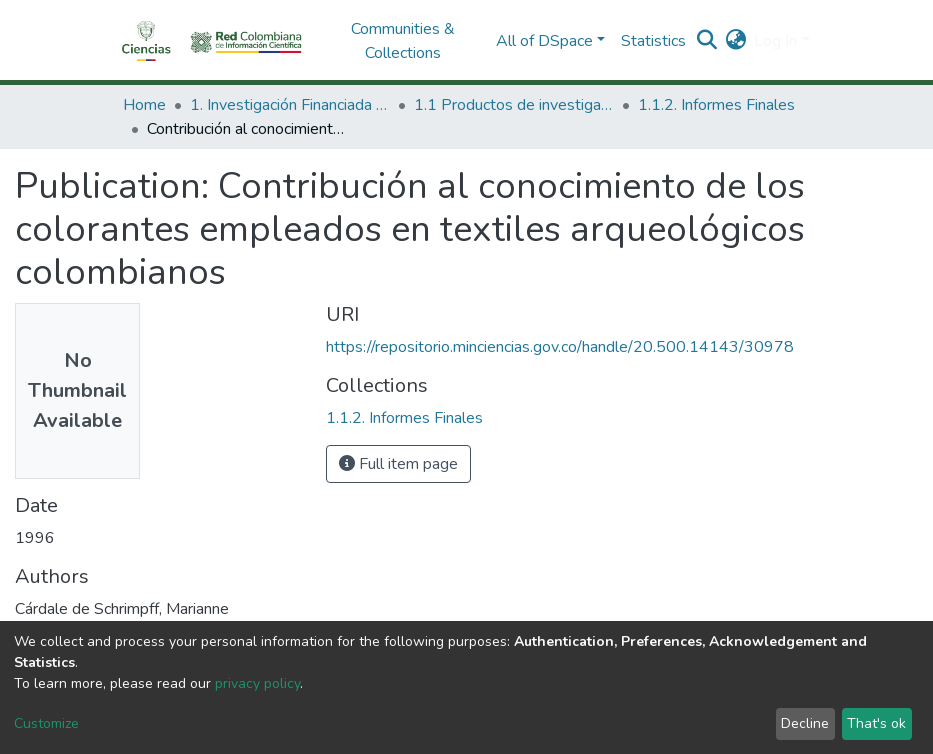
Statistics (653, 41)
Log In (775, 41)
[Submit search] (706, 41)
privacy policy (257, 683)
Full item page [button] (398, 464)
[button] (735, 41)
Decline (805, 723)
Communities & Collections (403, 41)
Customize (46, 723)
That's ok (876, 723)
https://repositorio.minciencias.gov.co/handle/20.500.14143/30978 (560, 347)
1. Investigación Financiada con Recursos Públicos (290, 105)
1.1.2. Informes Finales (716, 105)
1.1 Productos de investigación (514, 105)
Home (144, 105)
